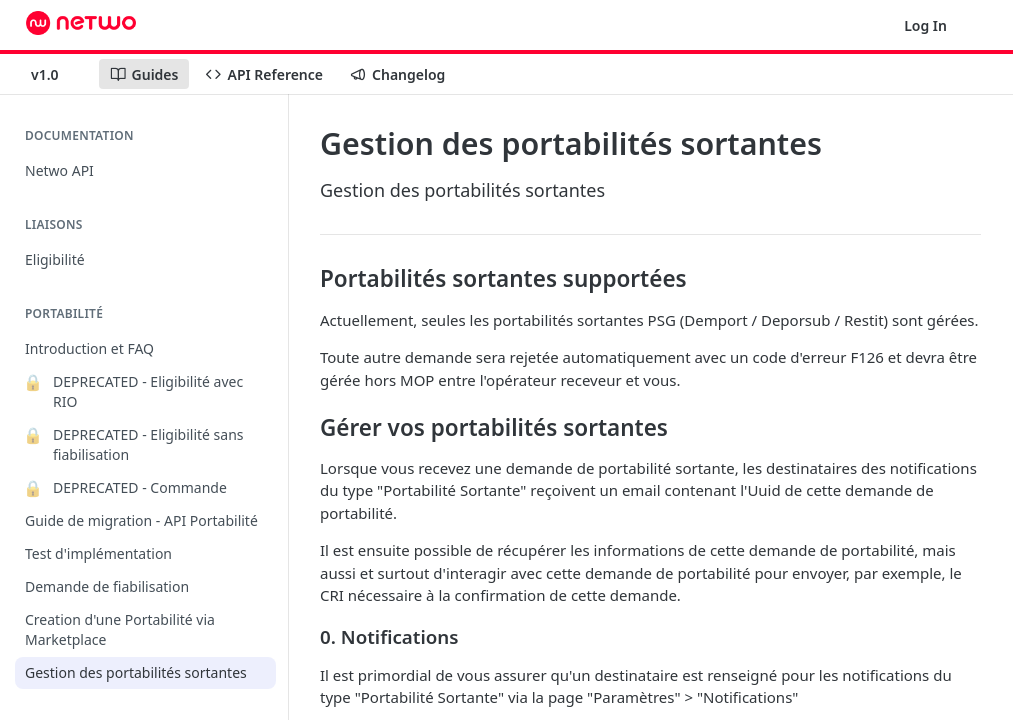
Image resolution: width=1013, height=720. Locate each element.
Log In (925, 25)
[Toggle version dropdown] (57, 74)
